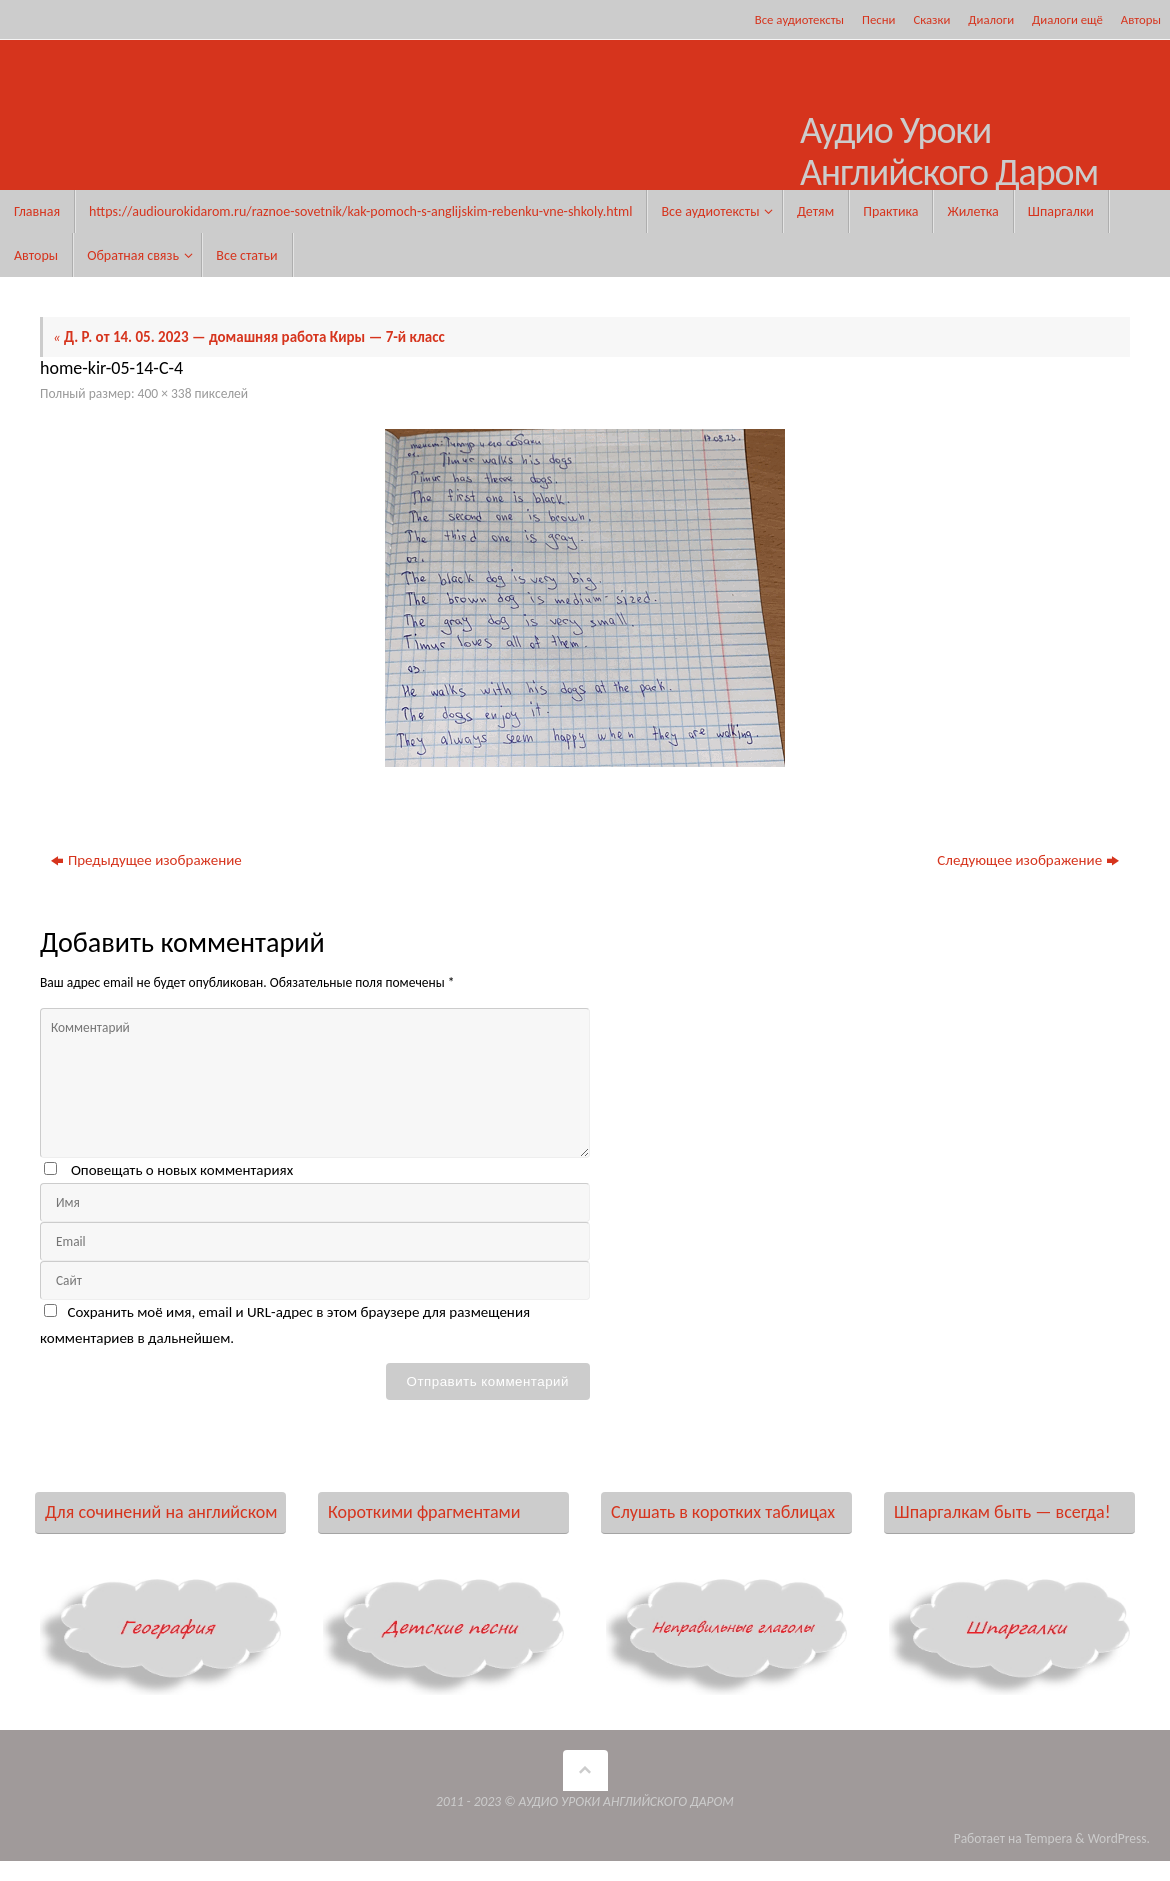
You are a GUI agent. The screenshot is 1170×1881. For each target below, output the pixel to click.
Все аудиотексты (799, 19)
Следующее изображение (1028, 860)
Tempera (1049, 1838)
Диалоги (991, 19)
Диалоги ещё (1067, 19)
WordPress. (1119, 1838)
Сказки (931, 19)
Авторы (1141, 19)
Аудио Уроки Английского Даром (949, 152)
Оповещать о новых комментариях (182, 1170)
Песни (878, 19)
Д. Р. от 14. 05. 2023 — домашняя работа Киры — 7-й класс (249, 337)
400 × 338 (165, 393)
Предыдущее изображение (146, 860)
